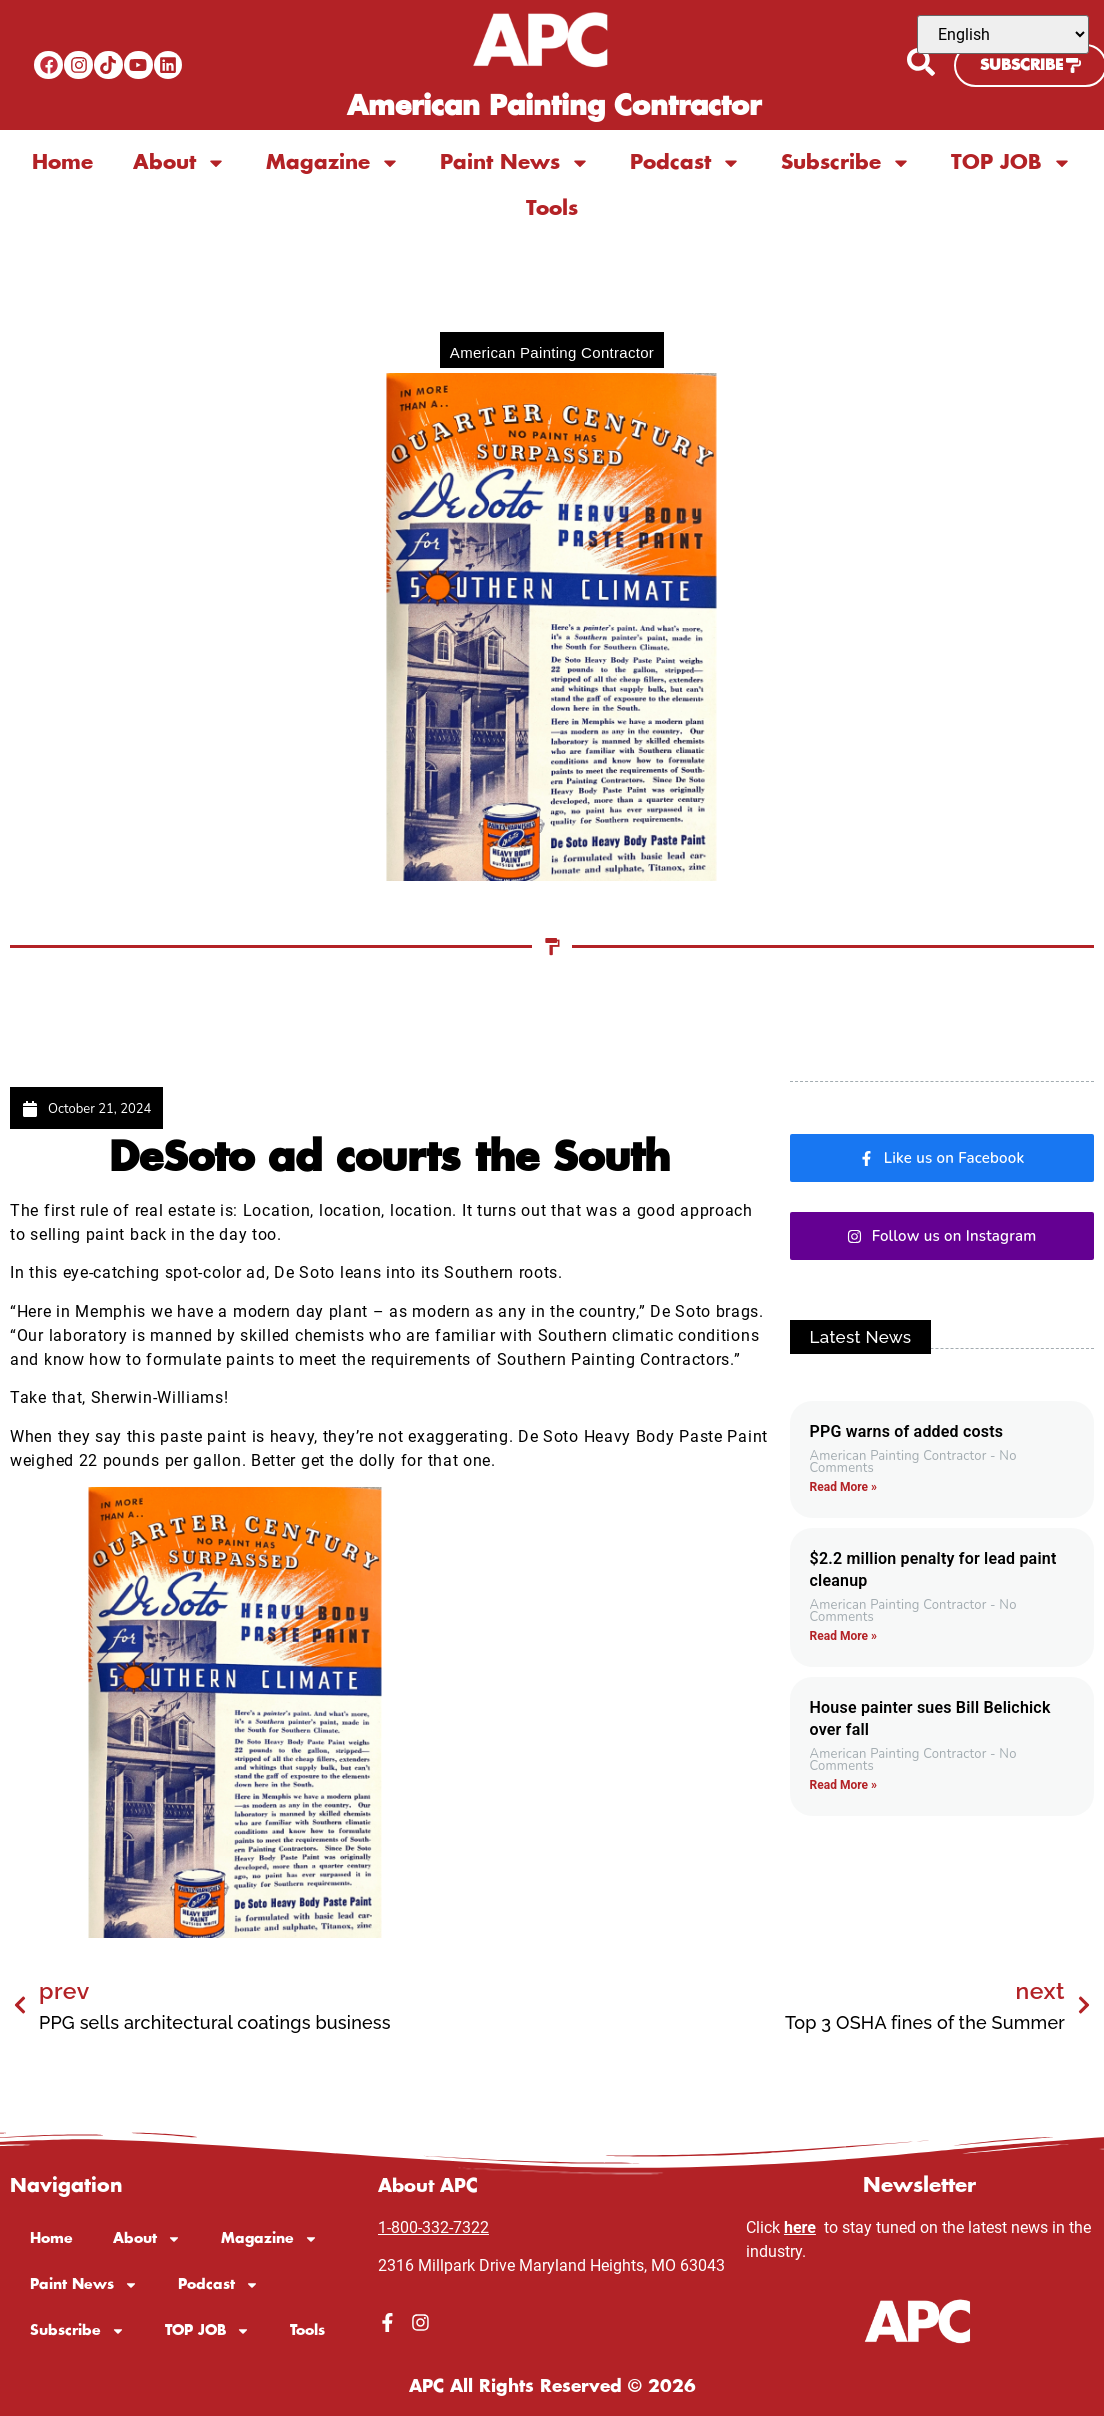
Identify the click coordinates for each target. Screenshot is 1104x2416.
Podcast (685, 163)
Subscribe (846, 163)
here (800, 2219)
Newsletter (919, 2178)
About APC (434, 2178)
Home (62, 163)
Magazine (333, 163)
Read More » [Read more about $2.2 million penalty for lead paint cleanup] (843, 1636)
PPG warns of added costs (907, 1431)
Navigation (68, 2178)
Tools (552, 209)
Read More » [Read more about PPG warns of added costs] (843, 1487)
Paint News (515, 163)
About (179, 163)
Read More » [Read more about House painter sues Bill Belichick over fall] (843, 1785)
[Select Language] (1003, 34)
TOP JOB (1011, 163)
